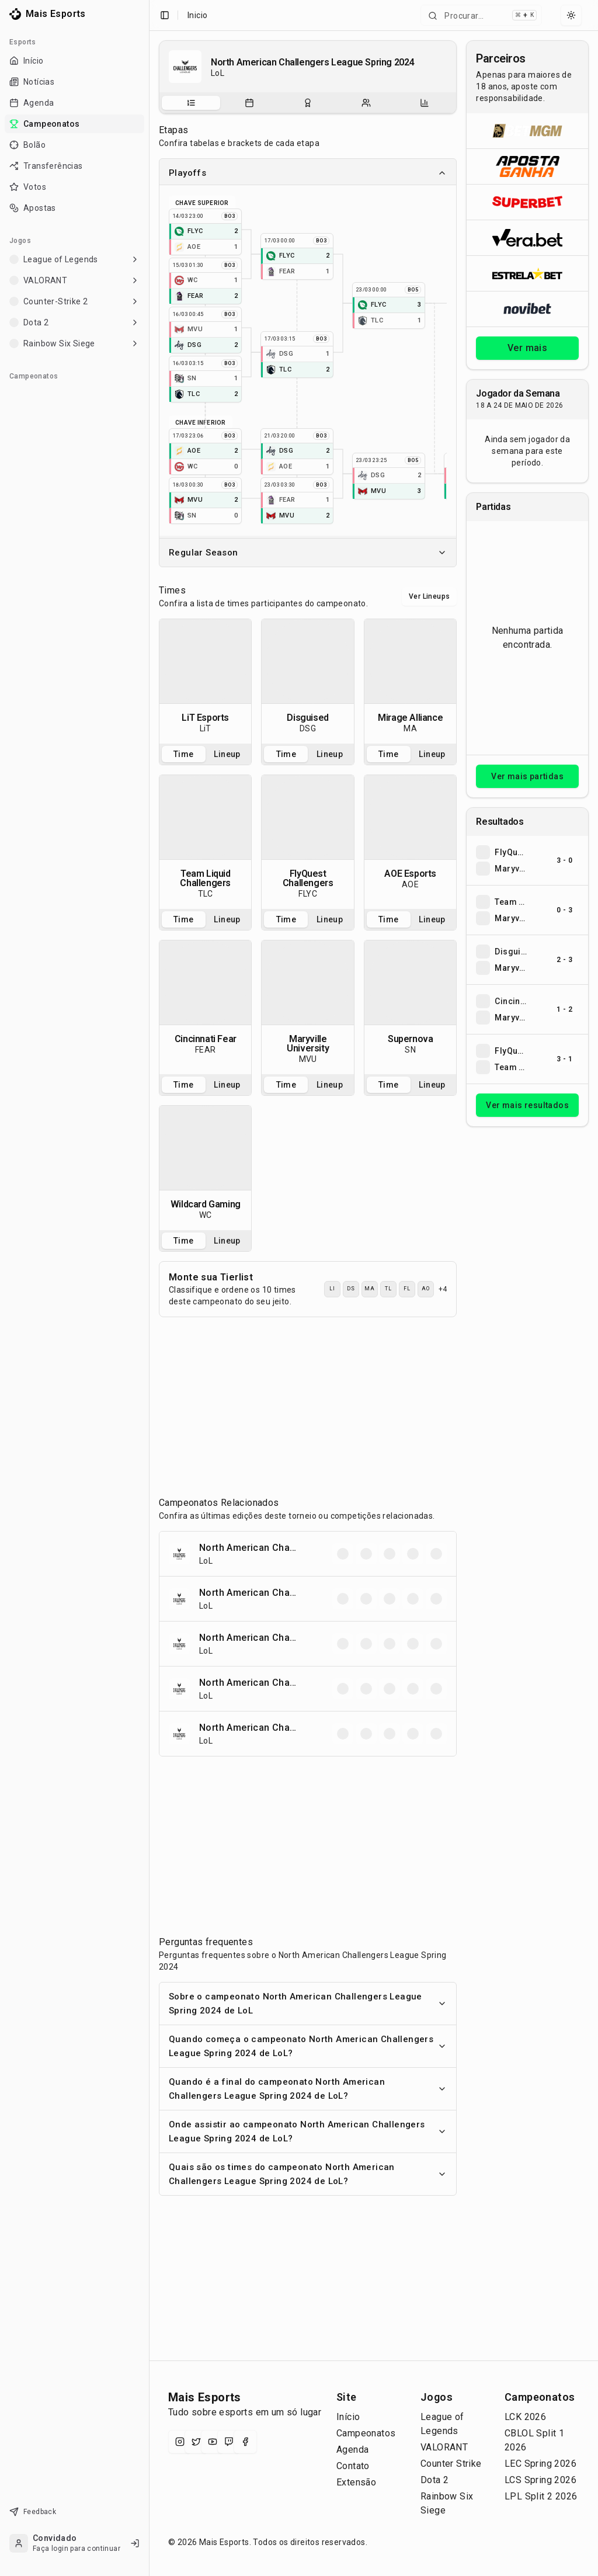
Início (348, 2416)
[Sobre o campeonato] (191, 102)
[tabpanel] (205, 681)
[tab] (191, 103)
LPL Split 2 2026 (541, 2496)
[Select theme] (571, 15)
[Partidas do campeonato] (249, 102)
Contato (353, 2465)
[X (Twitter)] (196, 2441)
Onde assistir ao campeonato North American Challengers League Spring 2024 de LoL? (308, 2131)
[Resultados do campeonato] (307, 102)
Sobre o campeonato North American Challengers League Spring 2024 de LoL (308, 2003)
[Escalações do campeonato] (366, 102)
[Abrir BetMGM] (527, 130)
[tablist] (307, 102)
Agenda (352, 2449)
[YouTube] (212, 2441)
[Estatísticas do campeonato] (424, 102)
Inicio (197, 15)
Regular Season (308, 552)
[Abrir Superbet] (527, 202)
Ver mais (527, 347)
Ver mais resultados (527, 1105)
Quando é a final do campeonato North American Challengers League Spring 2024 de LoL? (308, 2089)
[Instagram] (180, 2441)
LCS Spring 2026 (540, 2479)
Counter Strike (451, 2463)
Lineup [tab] (227, 754)
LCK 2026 (525, 2416)
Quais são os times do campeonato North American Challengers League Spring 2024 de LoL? (308, 2174)
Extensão (356, 2482)
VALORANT (444, 2447)
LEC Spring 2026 (540, 2463)
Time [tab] (183, 754)
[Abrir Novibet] (527, 309)
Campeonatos (365, 2433)
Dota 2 (434, 2479)
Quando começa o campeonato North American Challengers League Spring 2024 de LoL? (308, 2046)
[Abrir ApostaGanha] (527, 166)
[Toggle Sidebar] (149, 1288)
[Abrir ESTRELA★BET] (527, 273)
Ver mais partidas (527, 776)
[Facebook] (245, 2441)
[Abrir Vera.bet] (527, 237)
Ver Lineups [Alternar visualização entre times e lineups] (429, 596)
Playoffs (308, 173)
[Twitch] (229, 2441)
